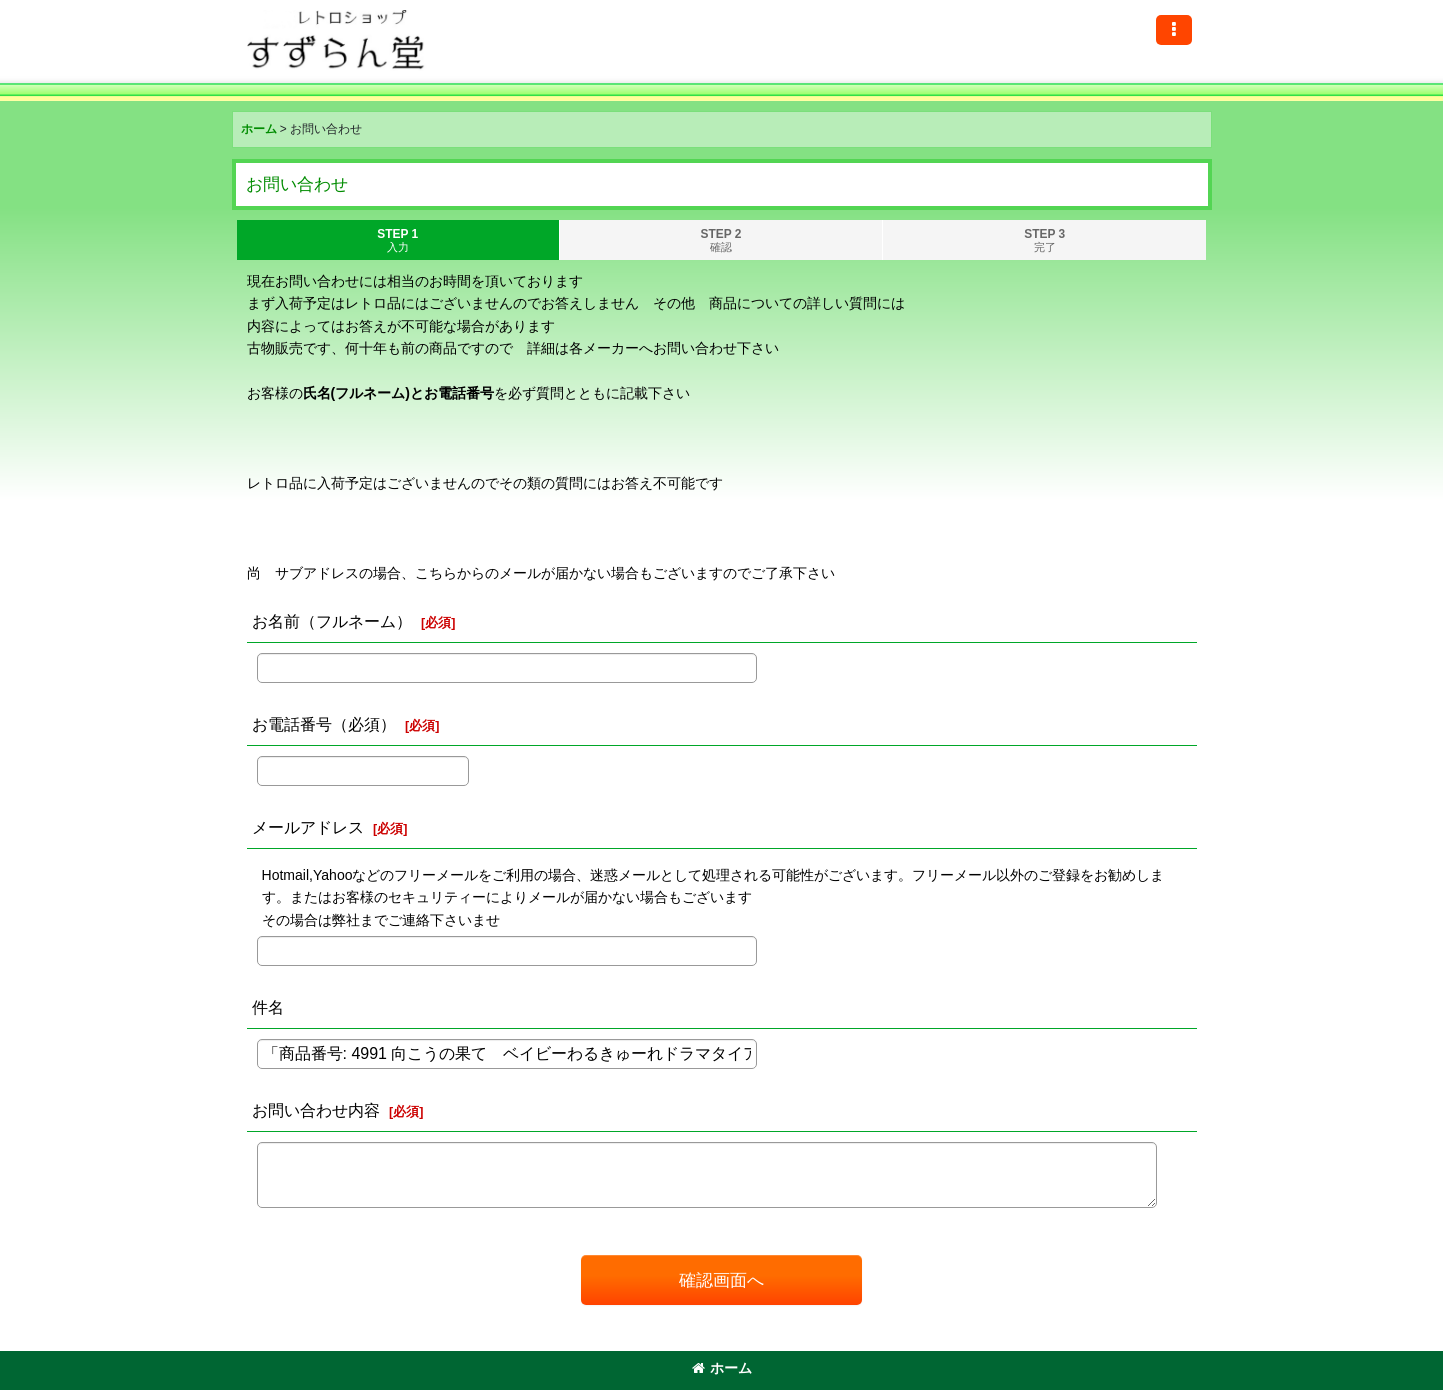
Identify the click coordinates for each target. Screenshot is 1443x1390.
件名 (268, 1007)
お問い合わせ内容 (316, 1110)
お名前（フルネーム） (332, 621)
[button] (1174, 30)
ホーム (722, 1368)
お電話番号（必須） (324, 724)
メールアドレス (308, 827)
